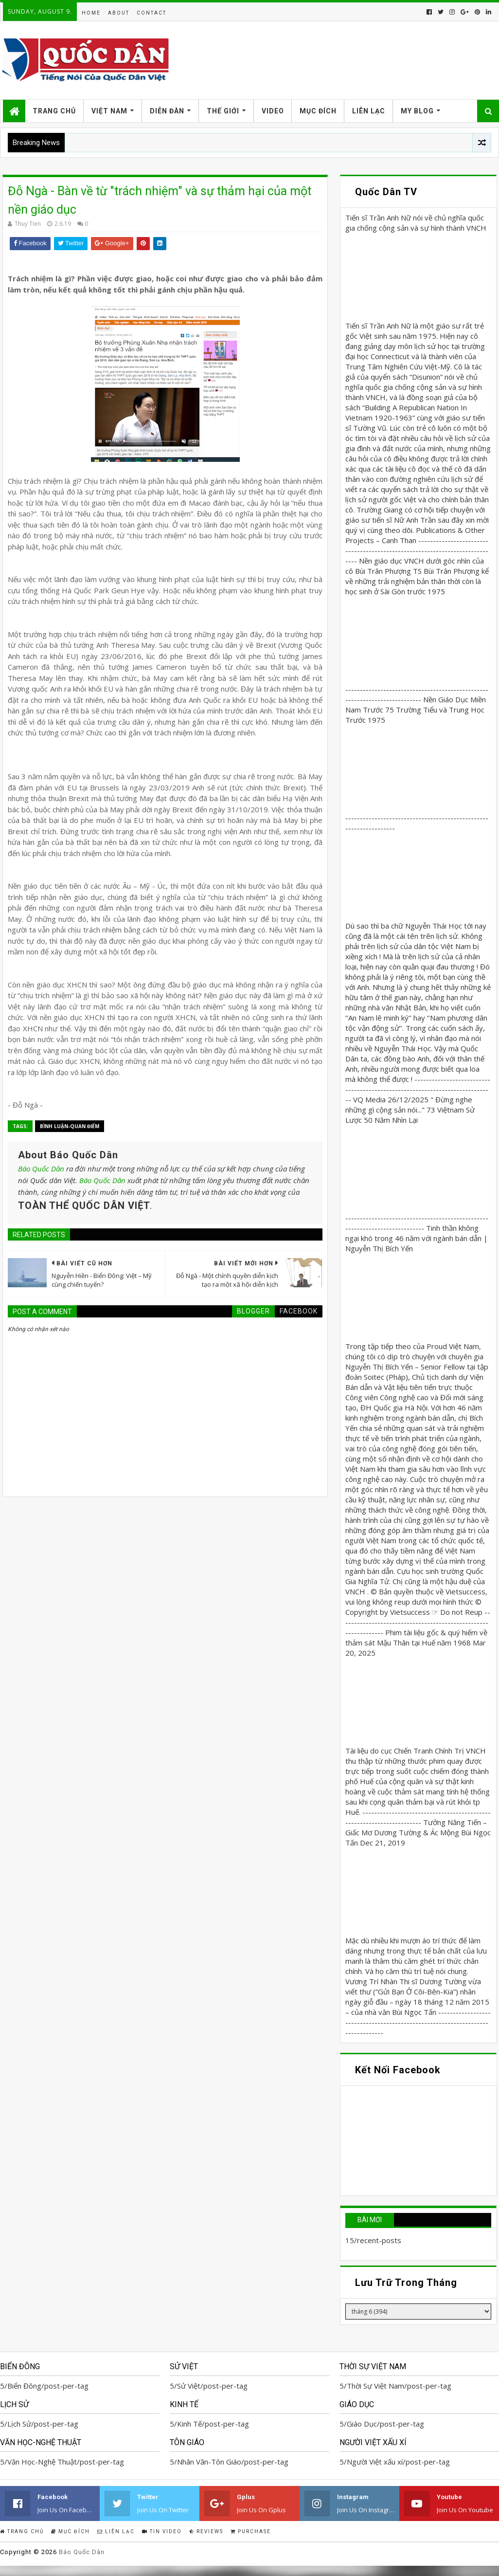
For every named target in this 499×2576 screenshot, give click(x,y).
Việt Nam (109, 111)
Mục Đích (318, 111)
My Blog (417, 111)
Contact (151, 13)
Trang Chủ (54, 111)
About (118, 13)
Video (273, 111)
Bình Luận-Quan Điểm (69, 1126)
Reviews (206, 2531)
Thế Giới (223, 111)
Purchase (251, 2531)
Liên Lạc (368, 111)
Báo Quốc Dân (41, 1168)
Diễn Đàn (167, 111)
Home (91, 13)
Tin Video (162, 2531)
